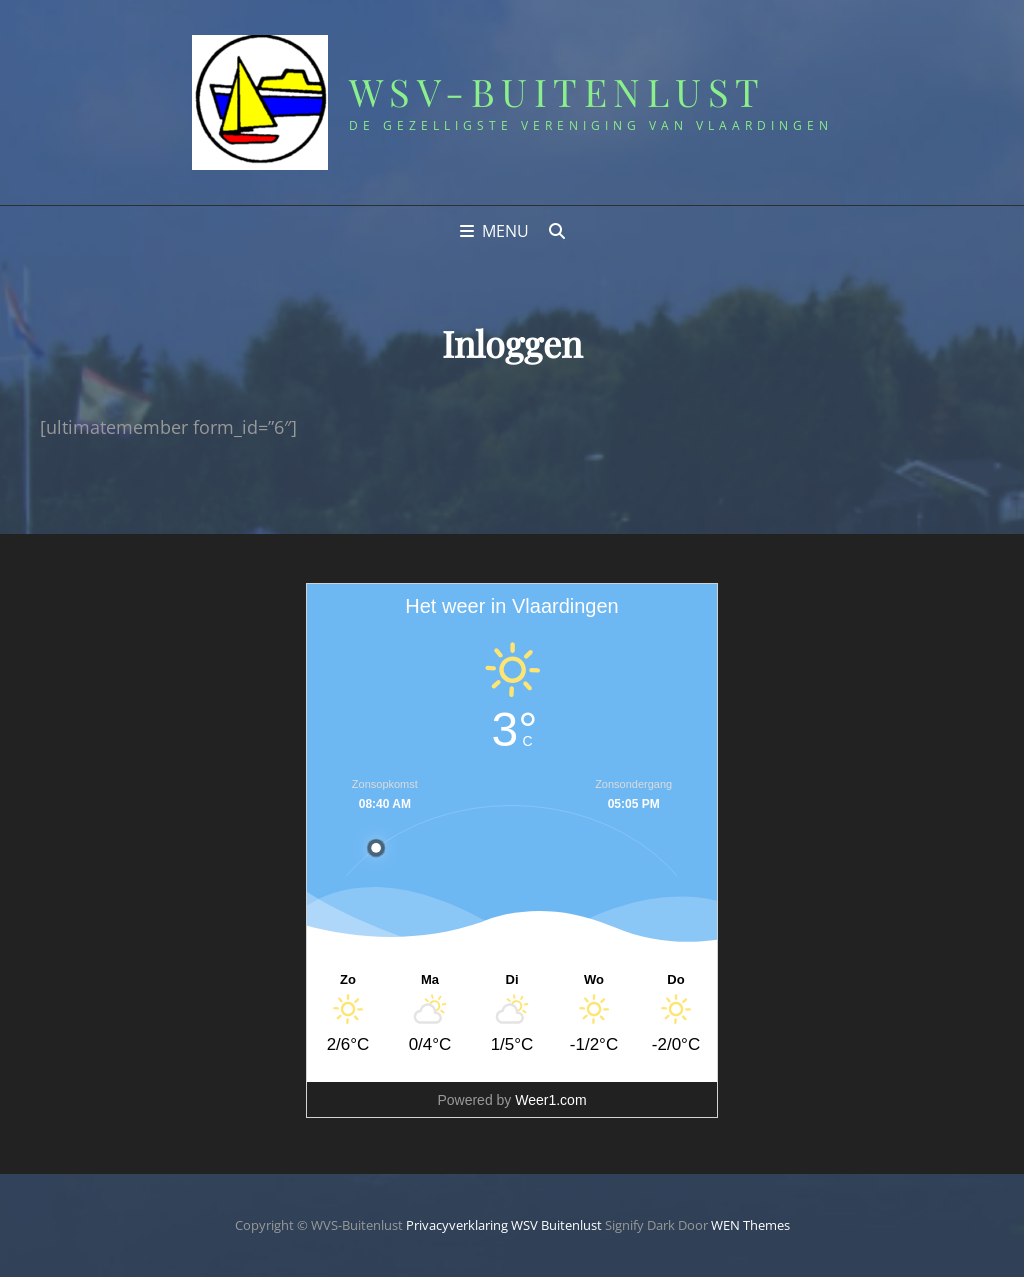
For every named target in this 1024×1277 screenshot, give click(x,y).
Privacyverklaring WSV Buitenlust (504, 1225)
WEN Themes (750, 1225)
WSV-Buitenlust (557, 91)
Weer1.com (550, 1100)
